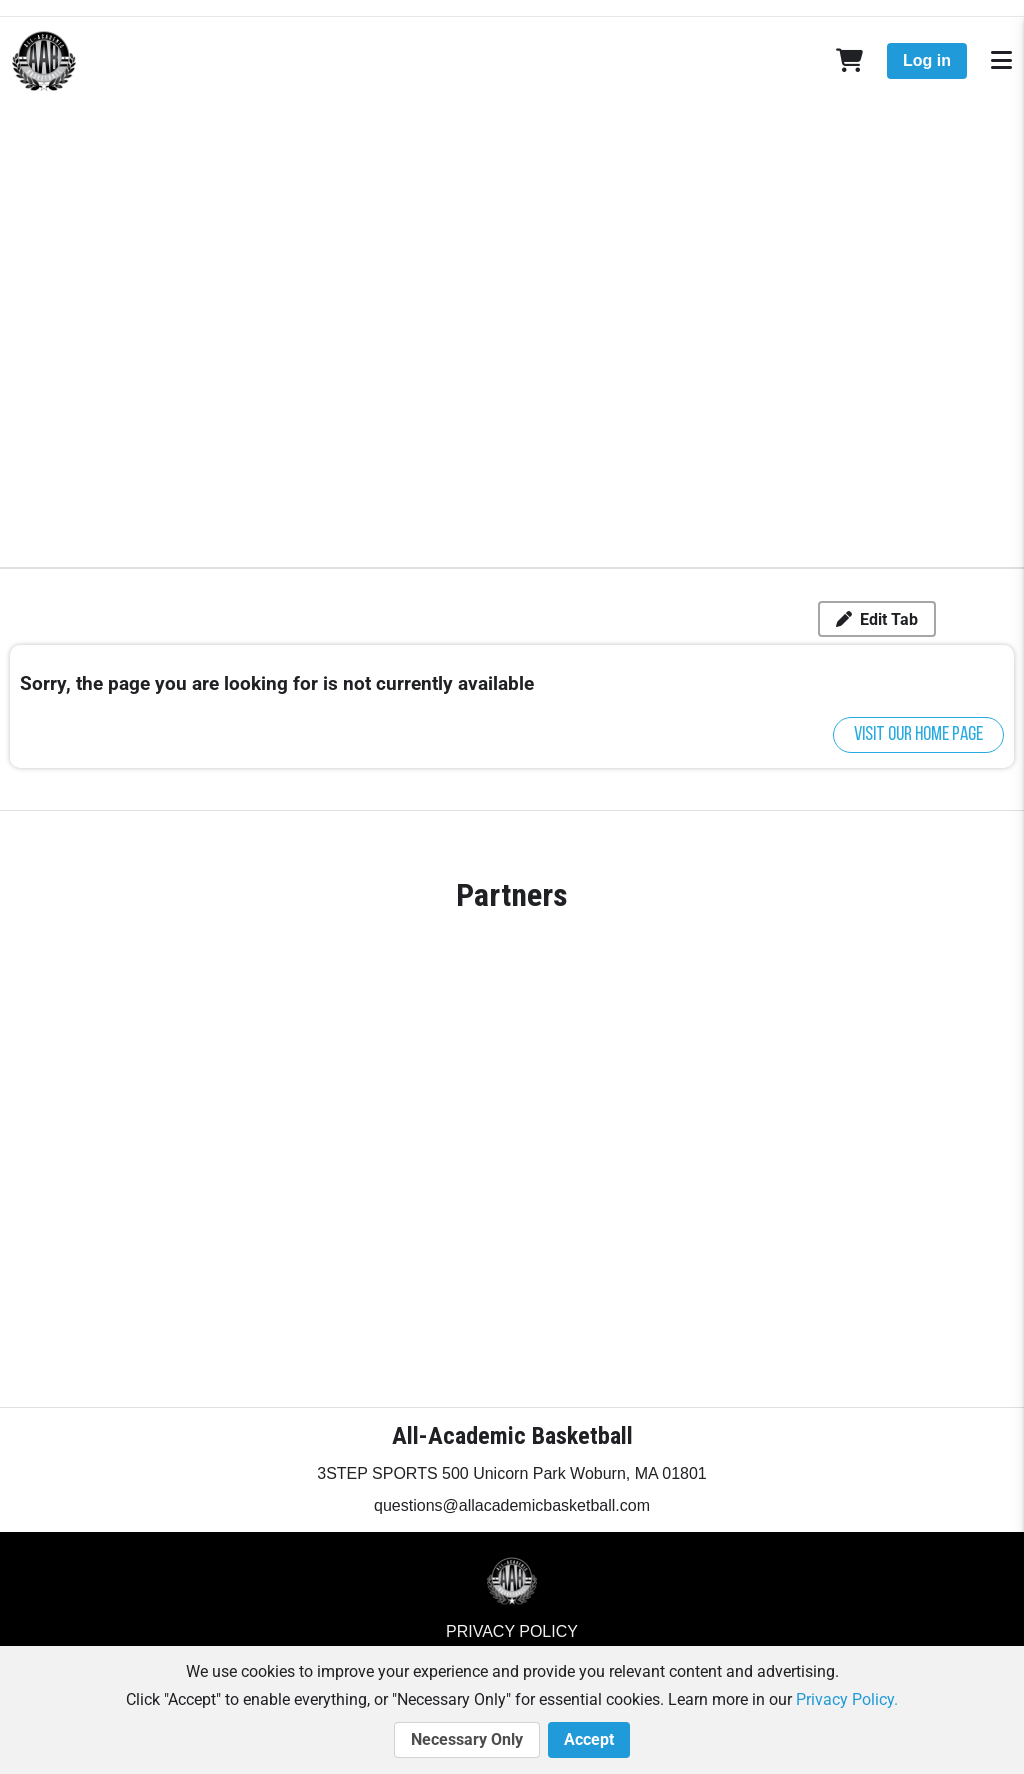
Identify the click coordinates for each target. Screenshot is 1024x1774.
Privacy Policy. (847, 1699)
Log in (927, 60)
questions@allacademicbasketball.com (512, 1505)
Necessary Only (467, 1740)
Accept (589, 1740)
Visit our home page (918, 735)
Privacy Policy (512, 1631)
